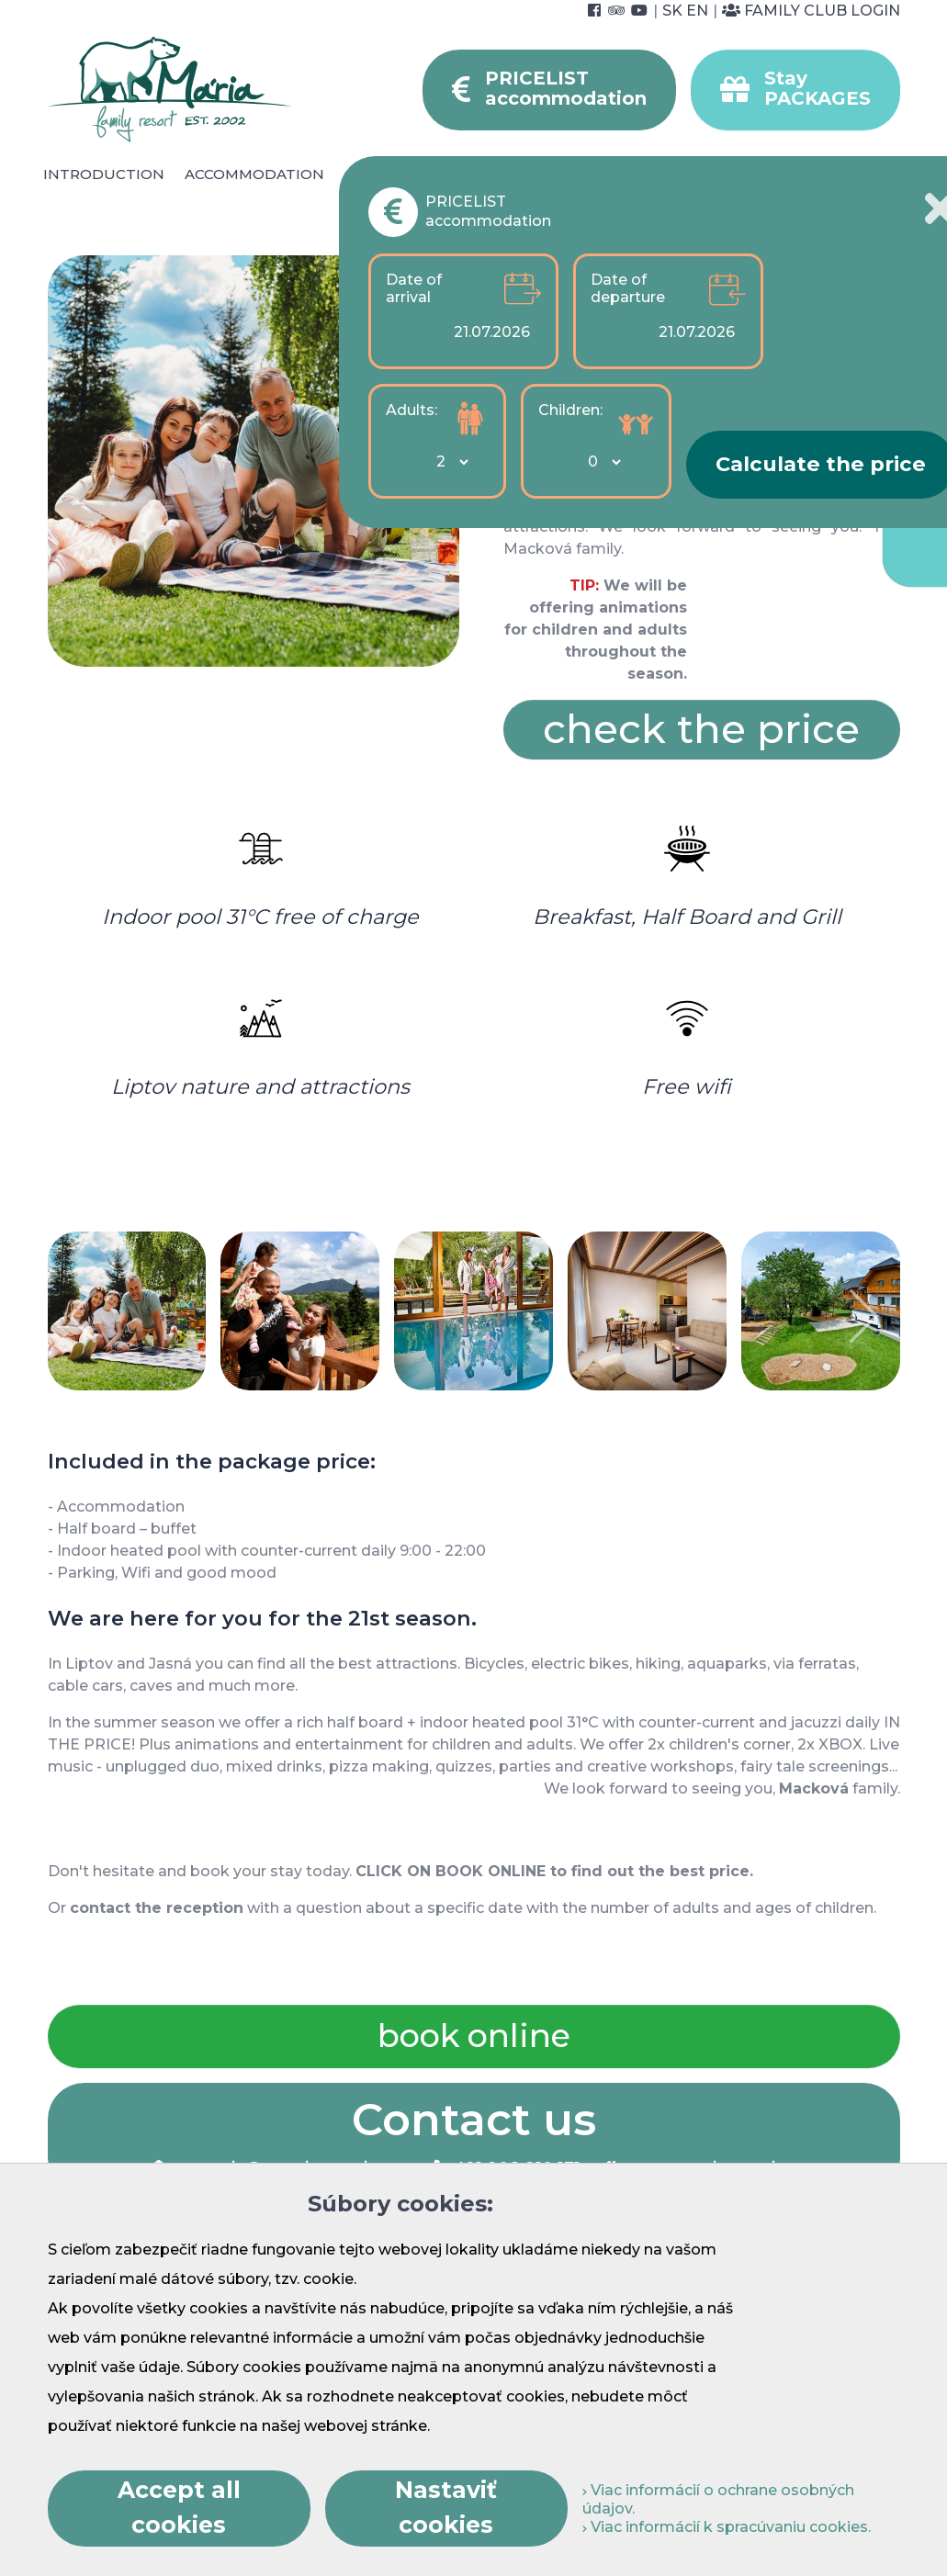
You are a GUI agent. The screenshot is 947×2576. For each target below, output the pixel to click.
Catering (382, 174)
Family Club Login (811, 10)
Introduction (103, 174)
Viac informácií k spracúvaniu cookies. (726, 2527)
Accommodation (254, 174)
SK (672, 10)
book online (474, 2035)
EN (697, 10)
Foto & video (568, 195)
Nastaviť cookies (446, 2507)
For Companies (801, 184)
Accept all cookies (179, 2507)
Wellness (481, 174)
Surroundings (675, 174)
